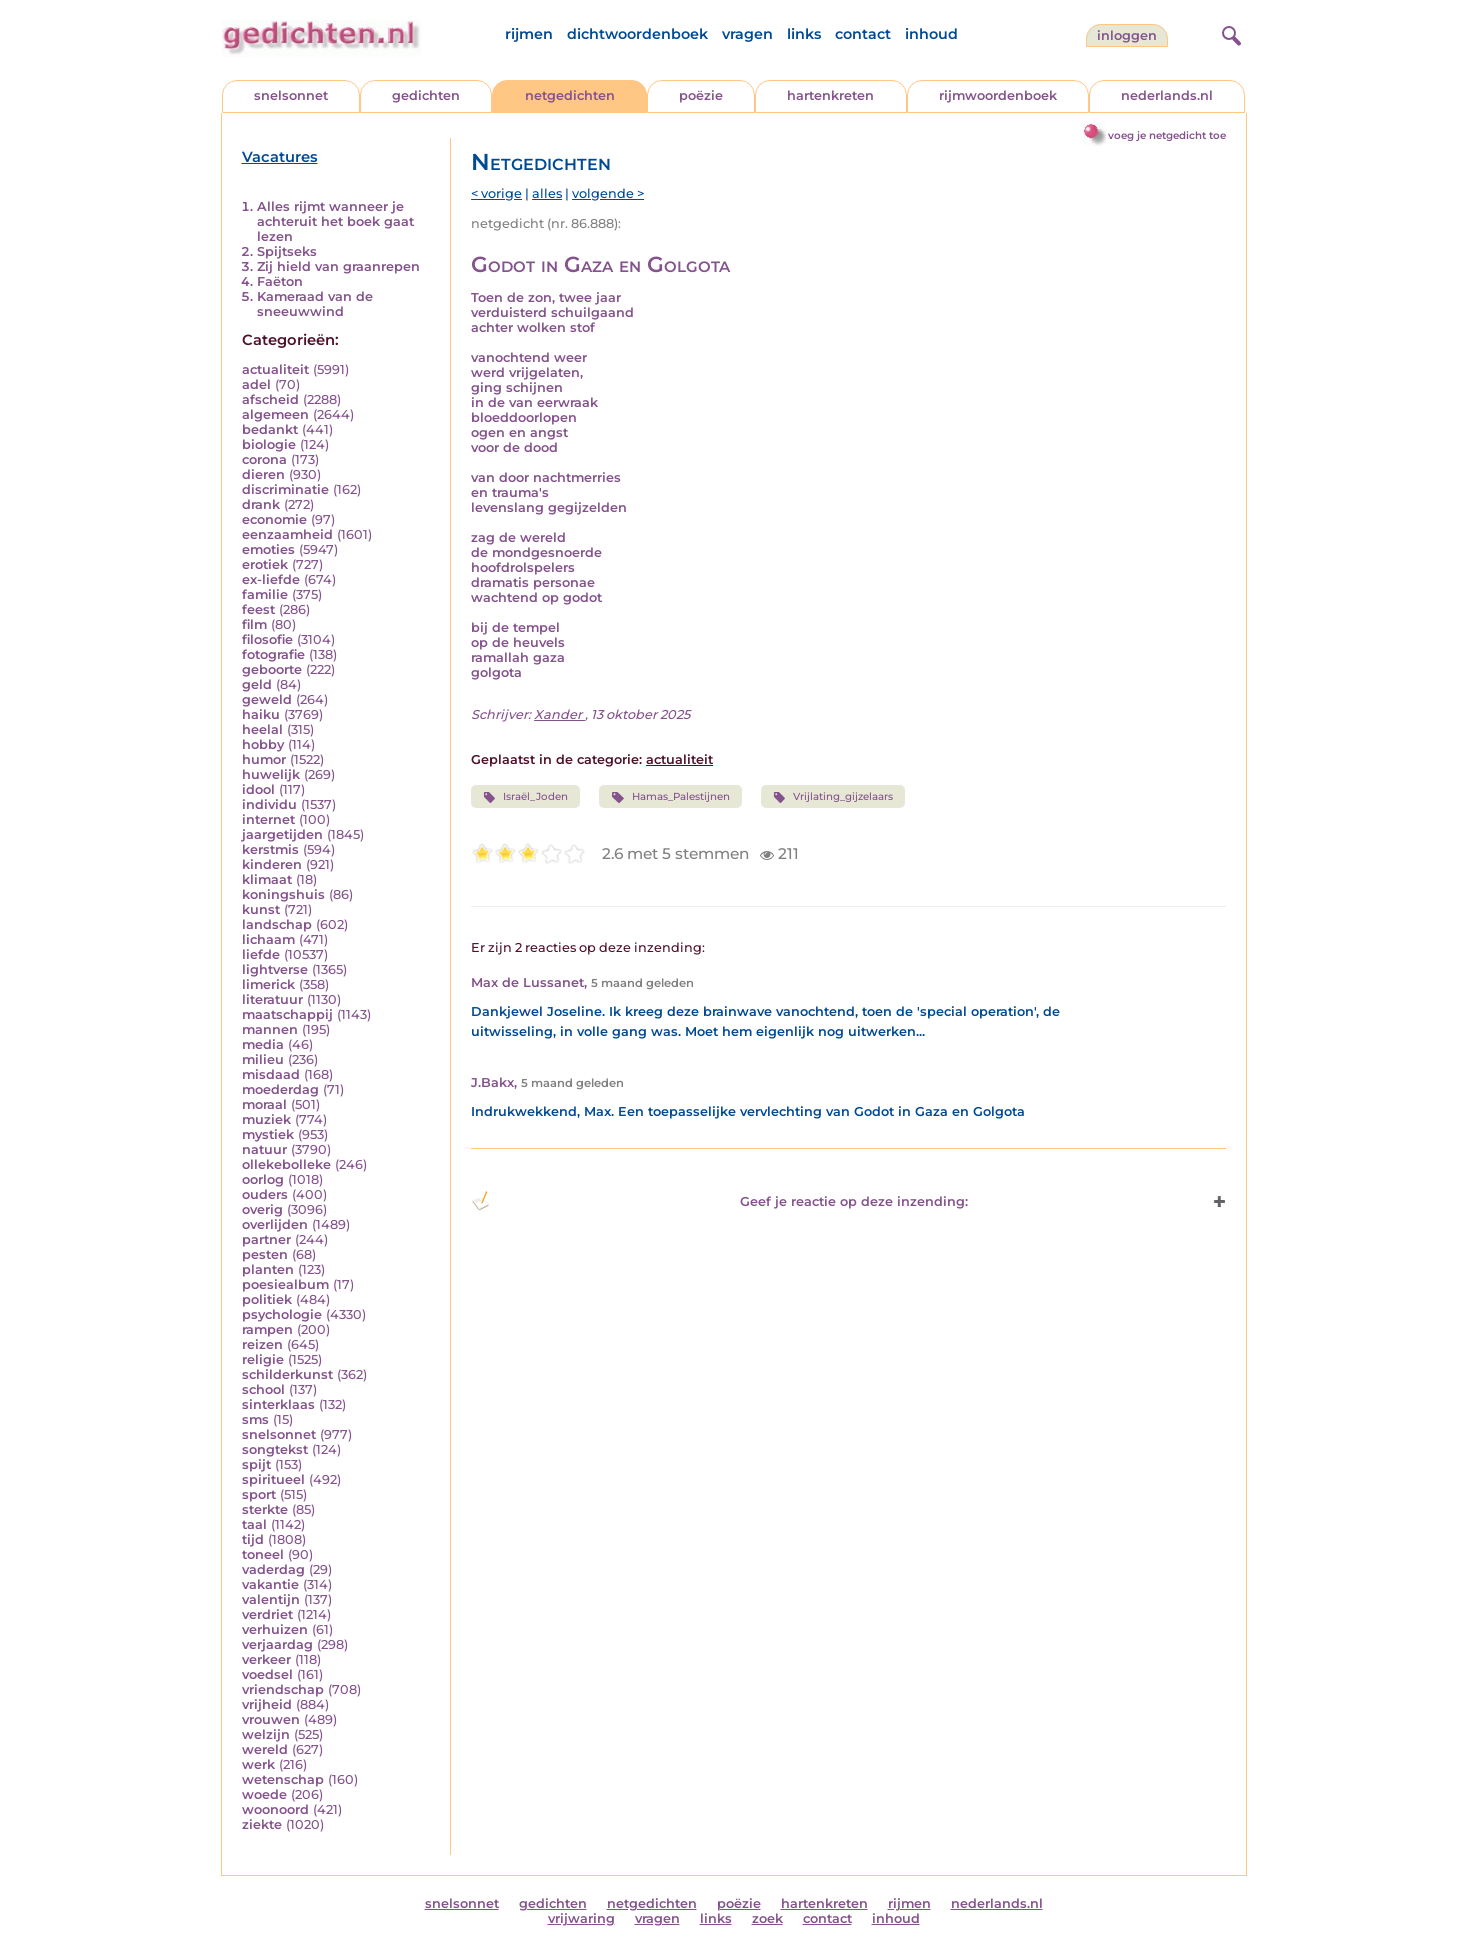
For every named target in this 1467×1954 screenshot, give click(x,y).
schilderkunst (287, 1374)
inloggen (1127, 35)
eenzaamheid (287, 534)
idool (258, 789)
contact (863, 34)
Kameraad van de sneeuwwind (315, 304)
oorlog (263, 1179)
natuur (264, 1149)
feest (258, 609)
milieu (263, 1059)
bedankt (270, 429)
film (254, 624)
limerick (268, 984)
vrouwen (271, 1719)
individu (269, 804)
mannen (270, 1029)
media (263, 1044)
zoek (767, 1918)
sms (255, 1419)
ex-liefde (271, 579)
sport (259, 1494)
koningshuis (283, 894)
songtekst (275, 1449)
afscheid (270, 399)
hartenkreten (830, 95)
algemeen (275, 414)
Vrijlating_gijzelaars (833, 797)
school (263, 1389)
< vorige (496, 193)
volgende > (608, 193)
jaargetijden (282, 834)
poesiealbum (285, 1284)
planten (268, 1269)
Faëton (280, 281)
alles (547, 193)
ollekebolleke (286, 1164)
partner (266, 1239)
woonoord (275, 1809)
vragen (747, 34)
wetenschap (283, 1779)
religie (263, 1359)
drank (261, 504)
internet (268, 819)
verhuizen (275, 1629)
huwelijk (271, 774)
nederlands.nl (1167, 95)
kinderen (272, 864)
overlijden (275, 1224)
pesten (265, 1254)
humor (264, 759)
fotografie (273, 654)
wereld (265, 1749)
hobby (263, 744)
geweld (267, 699)
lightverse (275, 969)
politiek (267, 1299)
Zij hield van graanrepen (338, 266)
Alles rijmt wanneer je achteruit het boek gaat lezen (335, 221)
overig (262, 1209)
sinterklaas (278, 1404)
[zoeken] (1229, 33)
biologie (269, 444)
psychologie (282, 1314)
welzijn (266, 1734)
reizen (262, 1344)
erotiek (265, 564)
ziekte (262, 1824)
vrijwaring (581, 1918)
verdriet (267, 1614)
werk (258, 1764)
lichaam (268, 939)
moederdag (280, 1089)
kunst (261, 909)
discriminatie (285, 489)
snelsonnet (291, 95)
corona (264, 459)
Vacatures (280, 157)
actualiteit (275, 369)
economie (274, 519)
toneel (263, 1554)
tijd (253, 1539)
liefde (261, 954)
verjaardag (277, 1644)
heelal (262, 729)
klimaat (267, 879)
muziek (266, 1119)
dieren (263, 474)
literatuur (272, 999)
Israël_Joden (525, 797)
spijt (256, 1464)
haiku (261, 714)
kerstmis (270, 849)
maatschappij (287, 1014)
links (804, 34)
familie (265, 594)
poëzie (701, 95)
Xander (559, 714)
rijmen (529, 34)
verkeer (266, 1659)
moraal (264, 1104)
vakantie (270, 1584)
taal (254, 1524)
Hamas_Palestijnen (670, 797)
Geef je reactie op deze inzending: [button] (719, 1201)
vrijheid (267, 1704)
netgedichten (570, 95)
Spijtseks (287, 251)
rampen (267, 1329)
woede (264, 1794)
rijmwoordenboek (998, 95)
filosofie (267, 639)
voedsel (267, 1674)
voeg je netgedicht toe (1167, 135)
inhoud (931, 34)
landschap (277, 924)
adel (256, 384)
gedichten (426, 95)
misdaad (271, 1074)
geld (257, 684)
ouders (265, 1194)
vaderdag (273, 1569)
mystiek (268, 1134)
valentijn (271, 1599)
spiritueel (273, 1479)
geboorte (272, 669)
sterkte (265, 1509)
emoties (268, 549)
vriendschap (283, 1689)
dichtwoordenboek (637, 34)
